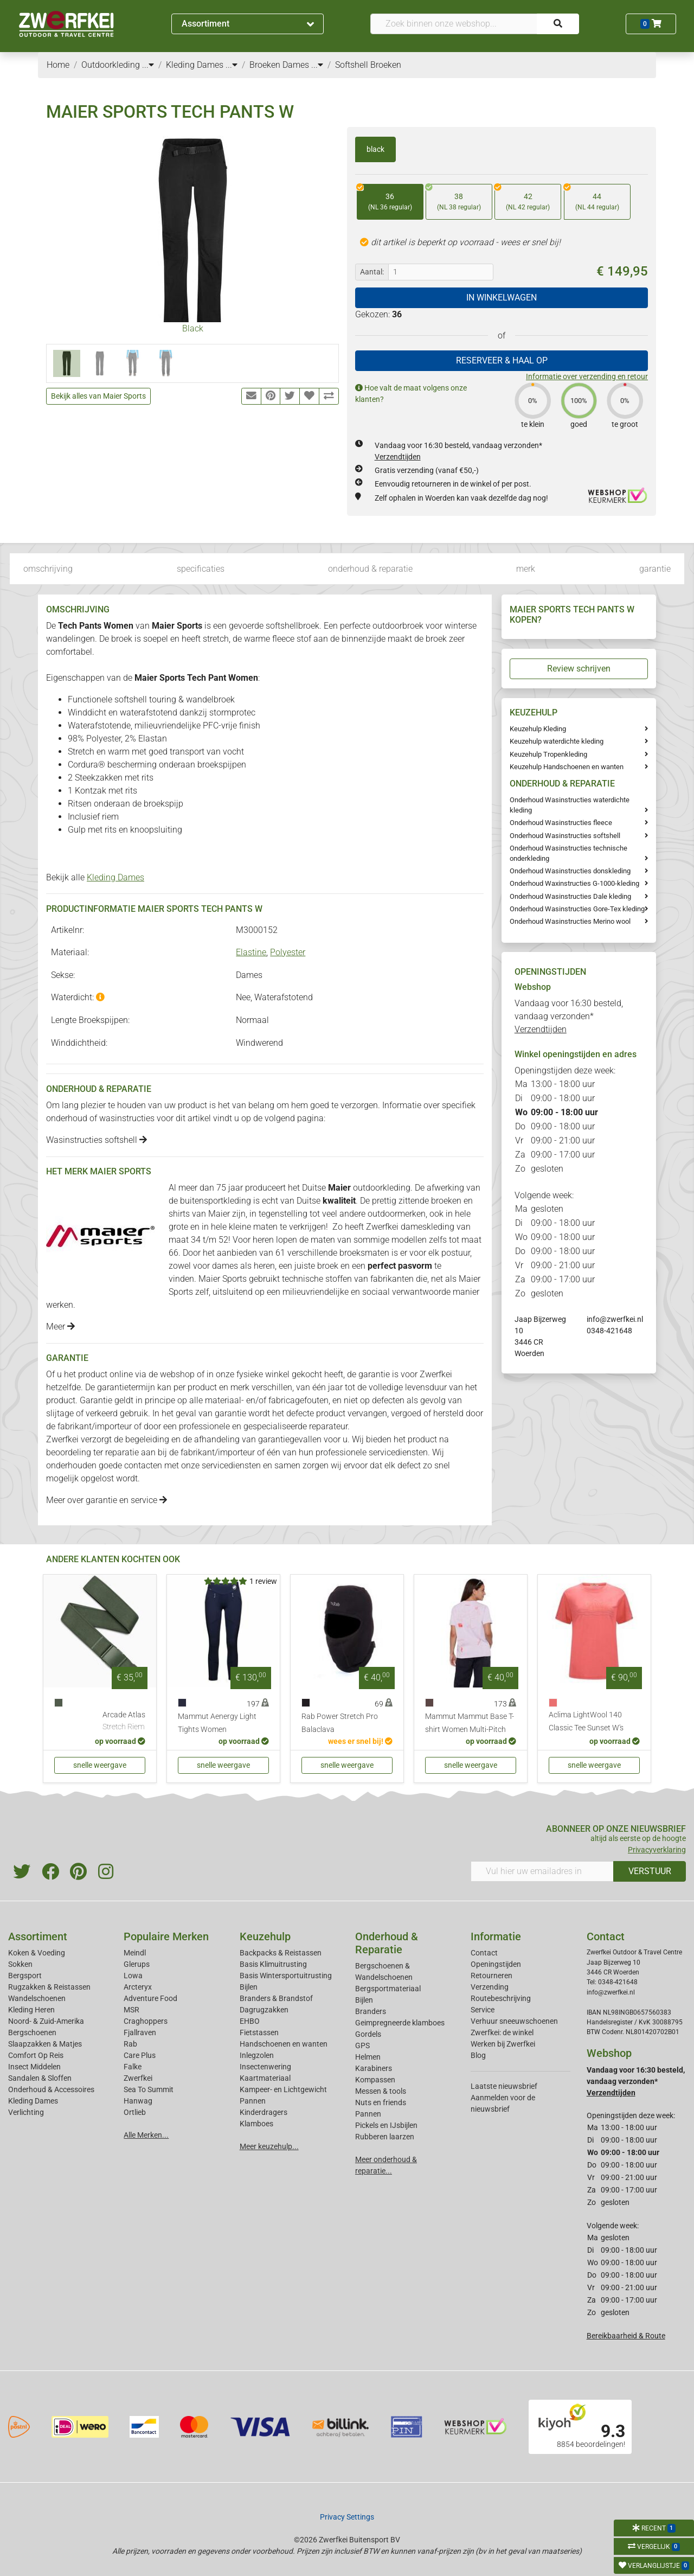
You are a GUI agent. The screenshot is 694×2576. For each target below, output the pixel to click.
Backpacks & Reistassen (281, 1952)
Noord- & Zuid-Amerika (46, 2021)
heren (263, 1240)
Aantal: (372, 271)
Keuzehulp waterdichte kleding (556, 741)
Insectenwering (265, 2066)
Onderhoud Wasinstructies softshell (565, 836)
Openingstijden (496, 1964)
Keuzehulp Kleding (538, 729)
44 (591, 198)
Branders (370, 2011)
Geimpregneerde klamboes (400, 2022)
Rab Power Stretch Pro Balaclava (339, 1723)
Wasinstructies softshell (96, 1140)
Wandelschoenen (37, 1998)
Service (482, 2009)
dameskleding (427, 1227)
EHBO (250, 2021)
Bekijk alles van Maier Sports (98, 396)
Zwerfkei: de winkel (502, 2032)
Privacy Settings (347, 2517)
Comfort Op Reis (35, 2055)
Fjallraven (140, 2032)
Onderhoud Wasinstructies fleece (561, 823)
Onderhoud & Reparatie (386, 1943)
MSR (131, 2009)
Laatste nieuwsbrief (504, 2086)
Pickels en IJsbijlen (386, 2125)
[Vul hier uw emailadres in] (542, 1871)
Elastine (251, 952)
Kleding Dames (115, 877)
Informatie (496, 1936)
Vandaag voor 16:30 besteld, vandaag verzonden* (569, 1016)
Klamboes (256, 2123)
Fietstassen (259, 2032)
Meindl (135, 1952)
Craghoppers (146, 2021)
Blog (478, 2055)
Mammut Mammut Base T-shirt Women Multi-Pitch (469, 1723)
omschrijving (48, 569)
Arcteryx (138, 1987)
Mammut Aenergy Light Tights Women (217, 1723)
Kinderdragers (263, 2112)
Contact (484, 1952)
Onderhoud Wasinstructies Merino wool (570, 921)
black (375, 149)
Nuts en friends (380, 2102)
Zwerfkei (138, 2078)
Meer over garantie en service (106, 1500)
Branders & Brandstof (276, 1998)
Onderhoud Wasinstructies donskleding (570, 871)
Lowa (133, 1975)
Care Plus (140, 2055)
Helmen (368, 2057)
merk (525, 569)
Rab (130, 2044)
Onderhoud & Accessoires (51, 2089)
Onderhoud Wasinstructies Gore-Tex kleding (577, 909)
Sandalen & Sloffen (40, 2078)
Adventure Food (150, 1998)
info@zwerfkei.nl (615, 1319)
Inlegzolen (257, 2055)
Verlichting (26, 2112)
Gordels (368, 2034)
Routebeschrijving (501, 1998)
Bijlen (249, 1987)
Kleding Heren (31, 2009)
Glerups (137, 1964)
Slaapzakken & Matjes (45, 2044)
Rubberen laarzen (384, 2136)
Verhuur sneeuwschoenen (514, 2021)
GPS (362, 2045)
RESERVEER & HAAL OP (502, 360)
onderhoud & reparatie (370, 569)
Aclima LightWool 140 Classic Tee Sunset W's (586, 1721)
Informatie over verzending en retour (587, 376)
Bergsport (25, 1975)
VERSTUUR (649, 1871)
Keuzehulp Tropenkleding (548, 754)
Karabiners (373, 2068)
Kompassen (375, 2079)
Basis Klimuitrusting (273, 1964)
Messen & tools (380, 2091)
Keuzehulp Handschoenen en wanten (567, 767)
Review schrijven (579, 668)
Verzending (490, 1987)
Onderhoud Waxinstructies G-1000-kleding (574, 883)
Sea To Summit (149, 2089)
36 (384, 198)
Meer (60, 1326)
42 (522, 198)
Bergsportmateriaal (388, 1988)
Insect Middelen (34, 2066)
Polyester (287, 952)
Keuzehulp (265, 1936)
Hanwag (138, 2100)
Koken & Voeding (36, 1952)
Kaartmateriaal (265, 2078)
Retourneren (491, 1975)
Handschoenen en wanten (283, 2044)
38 (453, 198)
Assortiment (248, 23)
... (148, 65)
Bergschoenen (32, 2032)
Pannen (368, 2114)
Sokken (20, 1964)
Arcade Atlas (123, 1721)
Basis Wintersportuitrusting (286, 1975)
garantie (655, 569)
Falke (133, 2066)
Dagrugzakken (264, 2009)
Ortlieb (135, 2112)
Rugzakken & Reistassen (49, 1987)
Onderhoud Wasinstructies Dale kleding (570, 896)
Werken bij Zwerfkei (503, 2044)
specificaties (200, 569)
